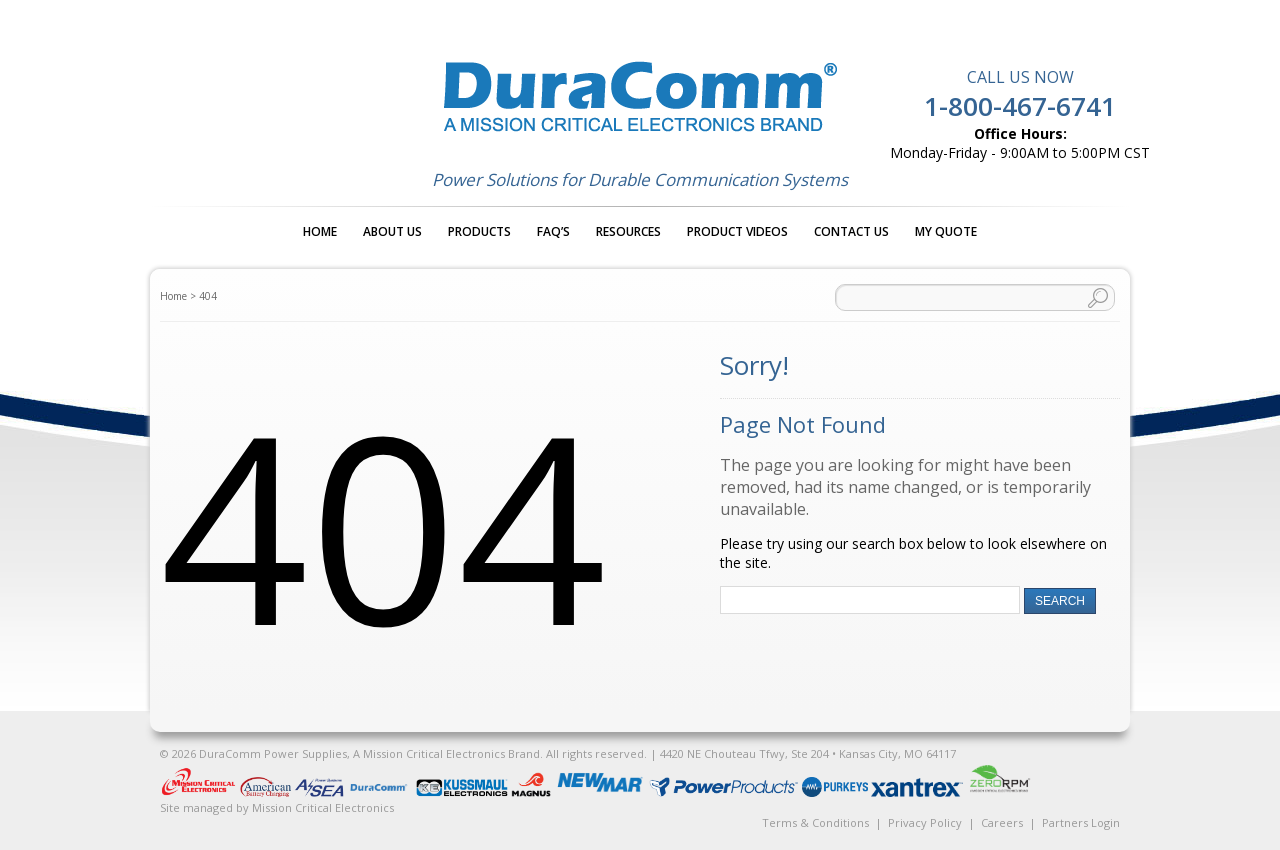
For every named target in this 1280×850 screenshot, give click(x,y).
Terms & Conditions (815, 822)
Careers (1002, 822)
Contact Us (851, 231)
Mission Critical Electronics (323, 807)
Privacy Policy (925, 822)
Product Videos (737, 231)
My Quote (946, 231)
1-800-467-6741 (1020, 106)
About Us (392, 231)
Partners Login (1081, 822)
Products (479, 231)
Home (320, 231)
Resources (628, 231)
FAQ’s (553, 231)
